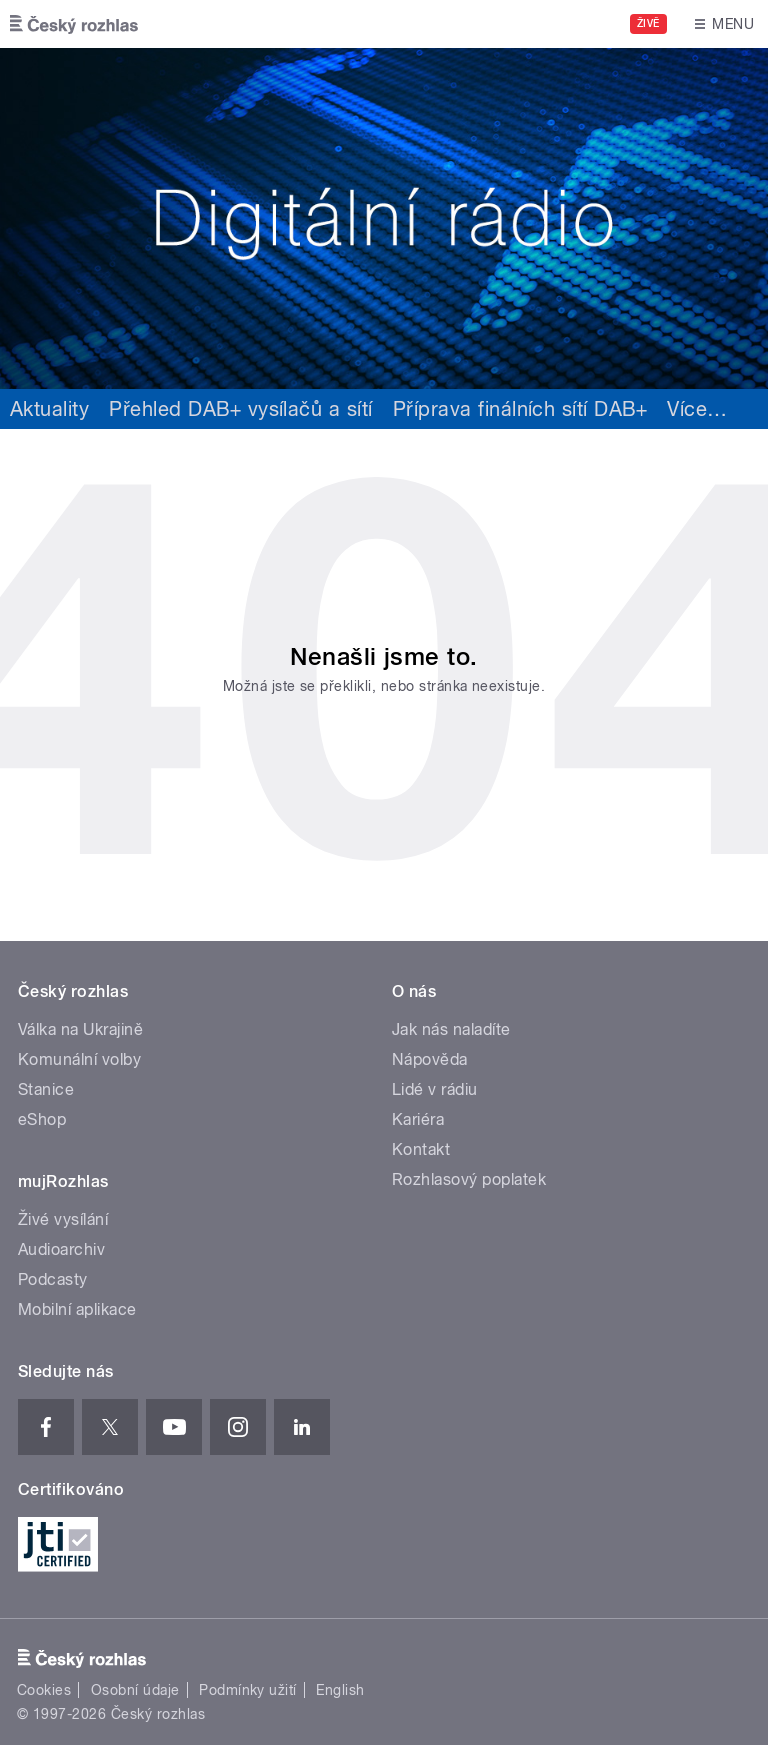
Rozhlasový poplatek (469, 1179)
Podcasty (53, 1279)
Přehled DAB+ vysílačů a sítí (240, 409)
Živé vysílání (63, 1219)
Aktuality (49, 409)
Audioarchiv (61, 1249)
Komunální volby (79, 1059)
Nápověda (430, 1059)
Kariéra (418, 1119)
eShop (42, 1119)
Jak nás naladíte (451, 1029)
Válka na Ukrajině (80, 1029)
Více (697, 409)
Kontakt (421, 1149)
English (340, 1690)
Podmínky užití (248, 1690)
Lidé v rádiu (435, 1089)
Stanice (46, 1089)
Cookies (44, 1690)
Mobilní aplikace (77, 1309)
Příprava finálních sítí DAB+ (520, 409)
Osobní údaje (135, 1690)
